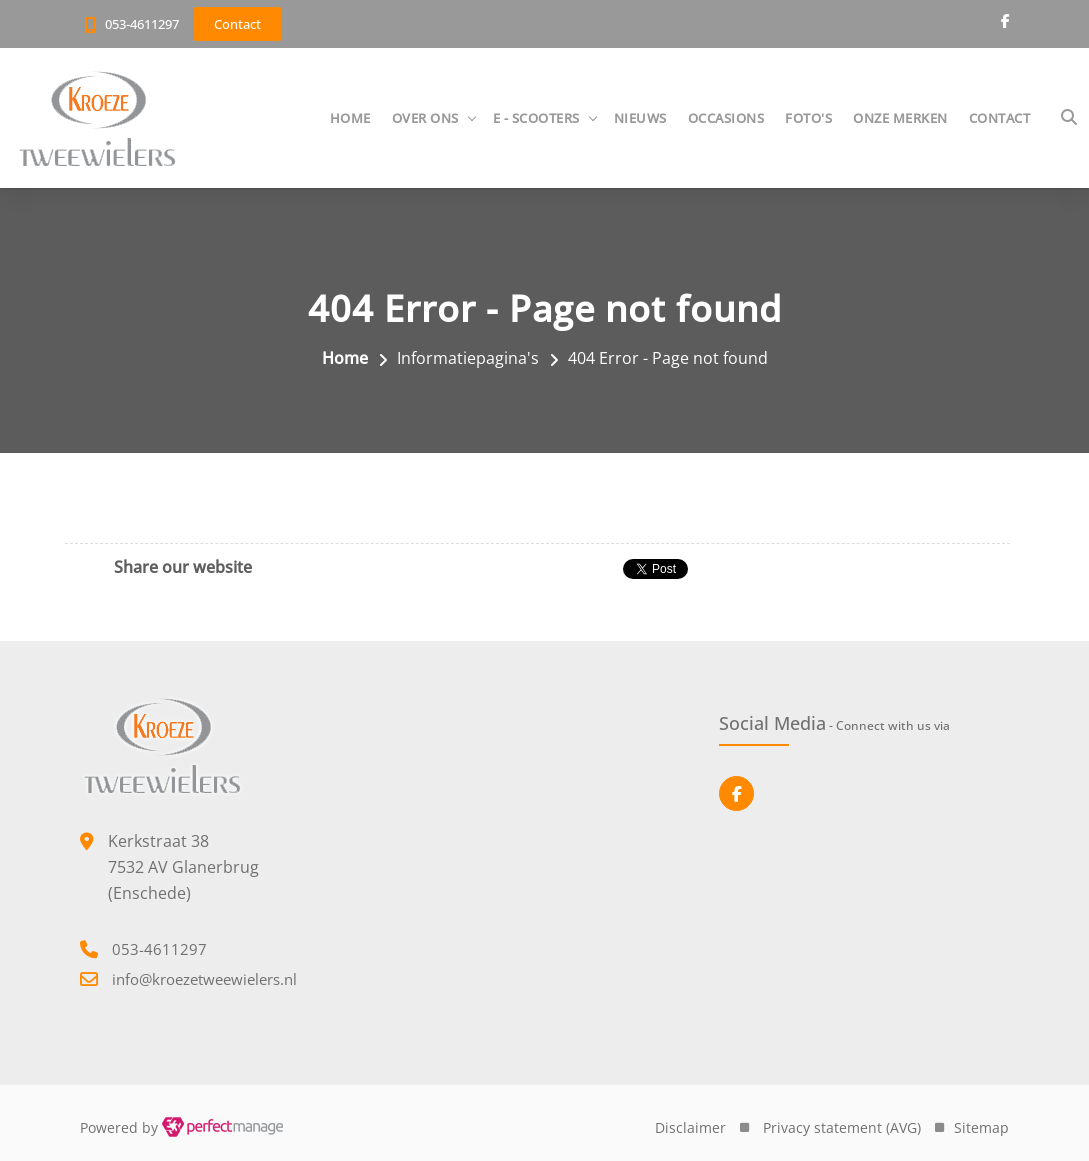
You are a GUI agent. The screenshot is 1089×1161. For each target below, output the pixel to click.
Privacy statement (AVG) (842, 1127)
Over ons (425, 118)
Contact (1000, 118)
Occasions (726, 118)
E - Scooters (536, 118)
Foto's (808, 118)
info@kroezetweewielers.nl (204, 979)
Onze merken (900, 118)
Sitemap (981, 1127)
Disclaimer (690, 1127)
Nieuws (640, 118)
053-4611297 (142, 24)
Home (350, 118)
